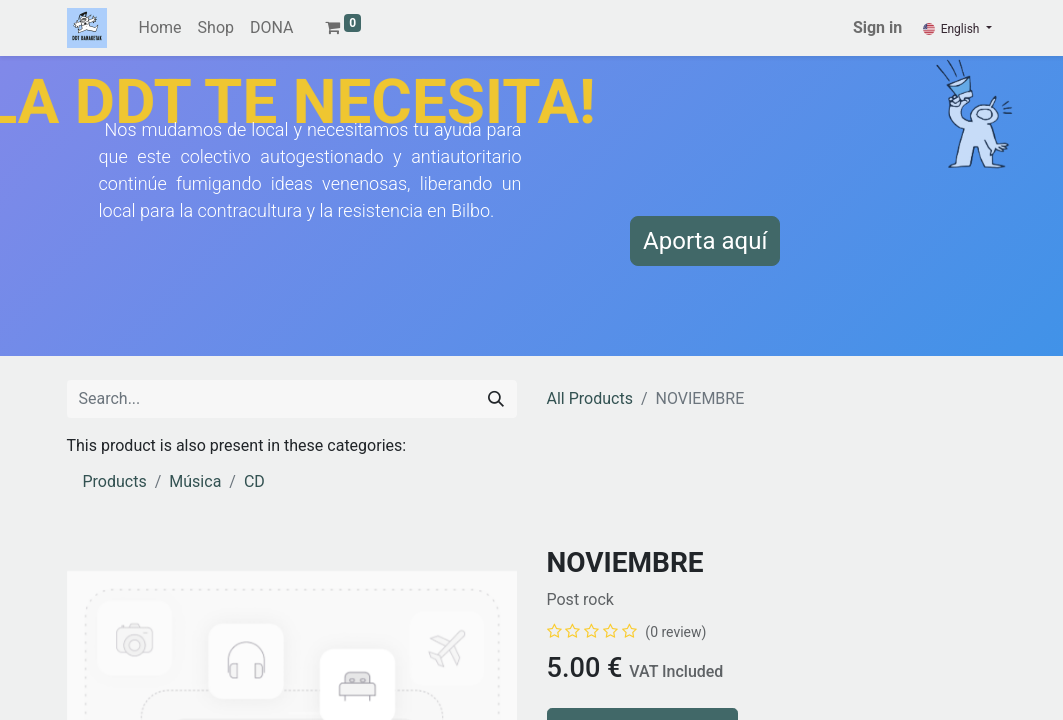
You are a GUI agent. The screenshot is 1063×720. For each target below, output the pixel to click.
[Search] (496, 399)
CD (254, 481)
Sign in (877, 27)
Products (115, 481)
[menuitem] (160, 28)
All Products (590, 398)
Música (195, 481)
